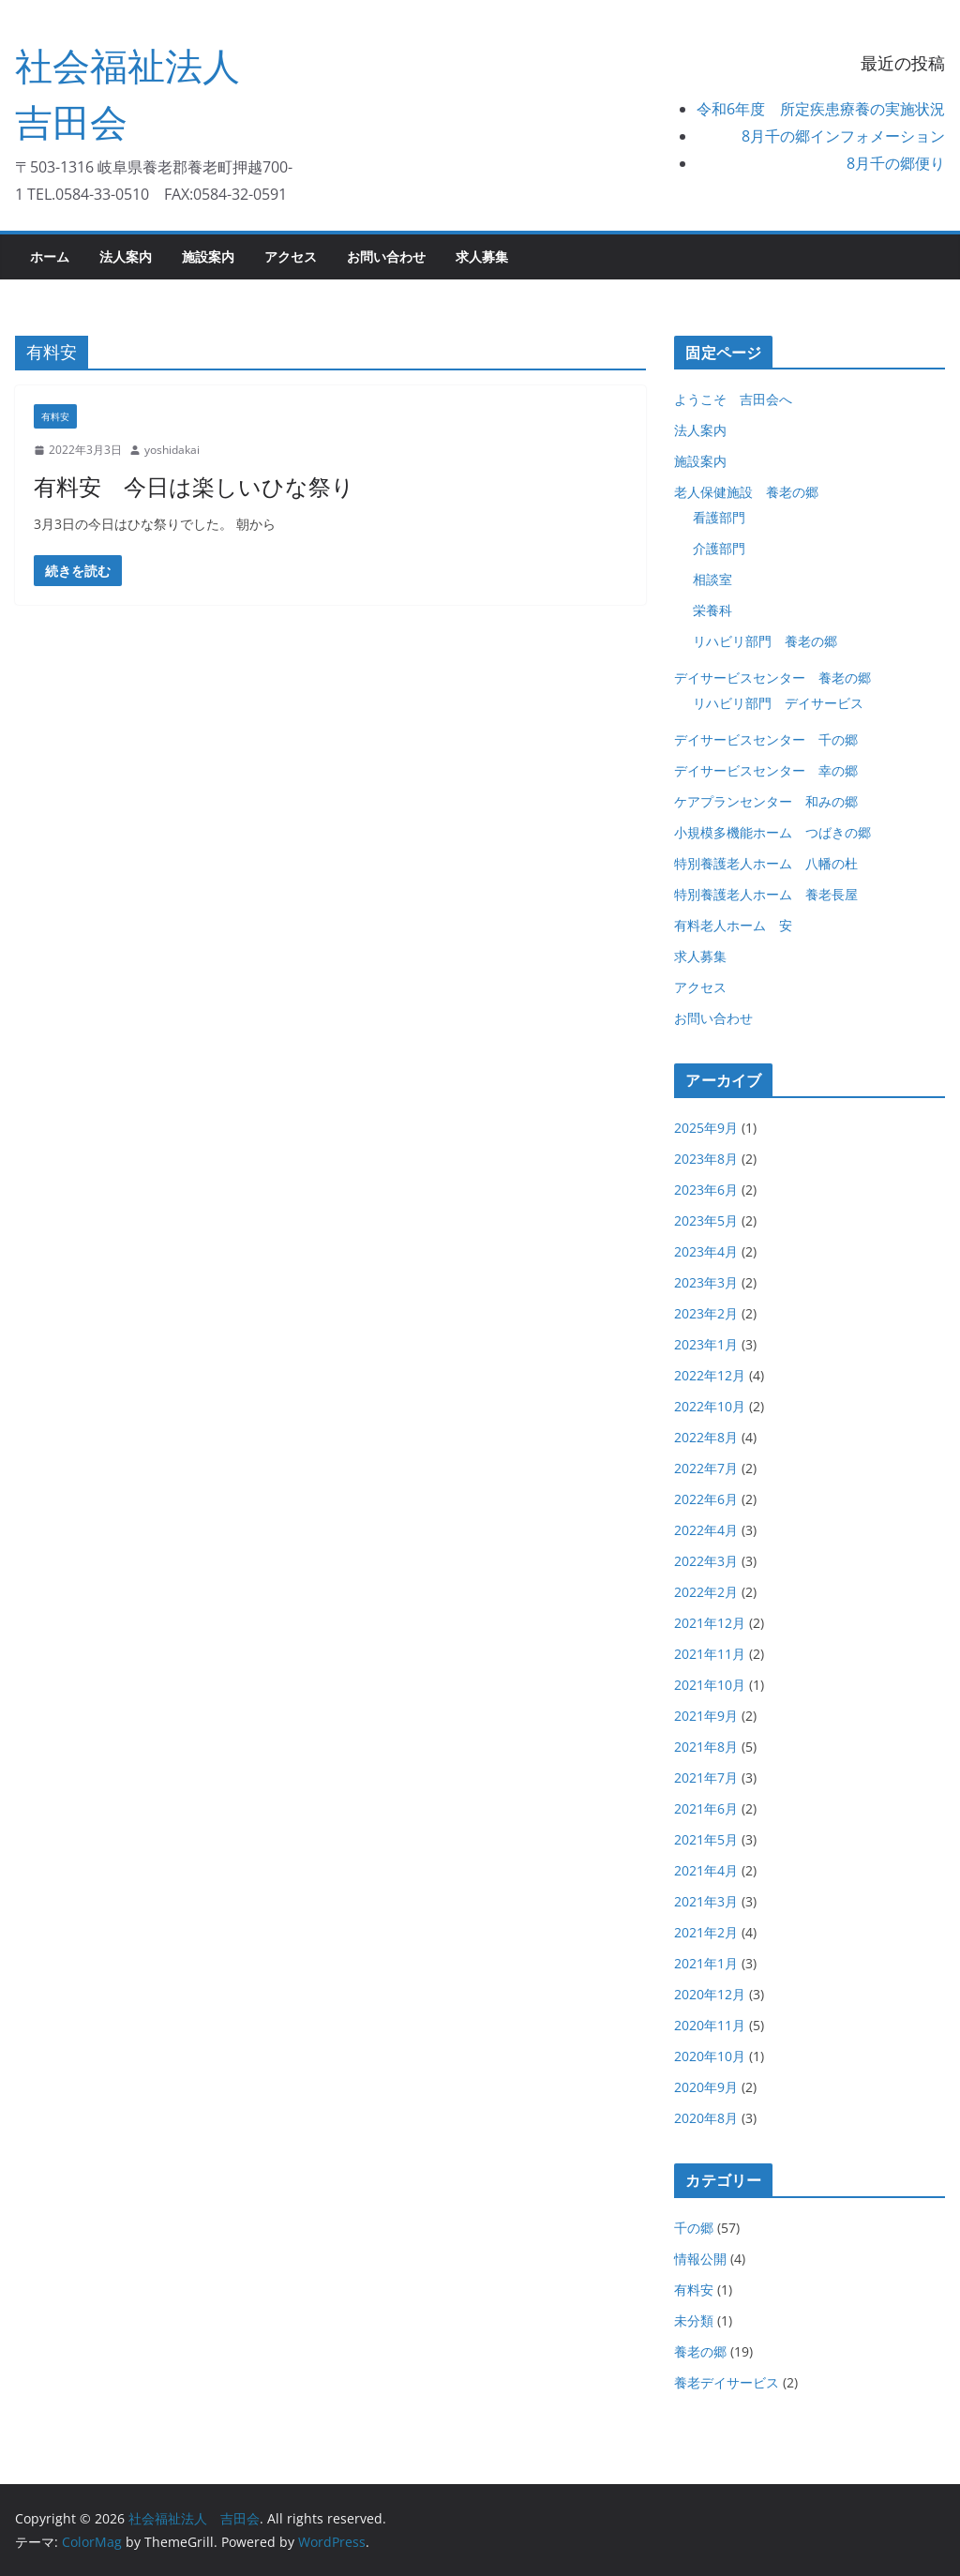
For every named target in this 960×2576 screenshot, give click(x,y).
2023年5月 (706, 1220)
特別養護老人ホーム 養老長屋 (766, 894)
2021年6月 (706, 1808)
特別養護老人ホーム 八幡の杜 (766, 863)
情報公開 (700, 2258)
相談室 (712, 579)
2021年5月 (706, 1839)
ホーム (49, 256)
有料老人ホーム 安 (733, 925)
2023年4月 (706, 1251)
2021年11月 (709, 1654)
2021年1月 (706, 1963)
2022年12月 (709, 1375)
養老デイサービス (726, 2382)
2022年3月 (706, 1561)
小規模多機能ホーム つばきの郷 (772, 832)
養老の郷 (700, 2351)
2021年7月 (706, 1777)
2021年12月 (709, 1623)
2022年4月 (706, 1530)
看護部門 (719, 517)
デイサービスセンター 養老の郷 (772, 677)
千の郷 (693, 2228)
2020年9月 (706, 2087)
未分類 (693, 2320)
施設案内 (208, 256)
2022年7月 (706, 1468)
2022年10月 (709, 1406)
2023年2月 (706, 1313)
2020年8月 (706, 2118)
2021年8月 (706, 1746)
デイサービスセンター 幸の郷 (766, 770)
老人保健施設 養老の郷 (746, 492)
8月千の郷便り (896, 163)
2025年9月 (706, 1128)
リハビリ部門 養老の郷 (765, 641)
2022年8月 (706, 1437)
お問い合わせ (386, 256)
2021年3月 (706, 1901)
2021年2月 (706, 1932)
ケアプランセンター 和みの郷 (766, 801)
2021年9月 (706, 1716)
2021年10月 (709, 1685)
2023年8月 (706, 1158)
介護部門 (719, 548)
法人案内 (125, 256)
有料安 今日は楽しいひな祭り (194, 486)
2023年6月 (706, 1189)
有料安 (55, 416)
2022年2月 (706, 1592)
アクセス (290, 256)
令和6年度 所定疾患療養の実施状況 (821, 108)
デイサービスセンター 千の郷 (766, 739)
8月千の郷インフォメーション (843, 136)
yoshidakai (172, 450)
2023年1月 (706, 1344)
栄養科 (712, 610)
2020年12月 (709, 1994)
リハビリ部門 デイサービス (778, 703)
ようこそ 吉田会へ (733, 399)
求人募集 (482, 256)
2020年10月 (709, 2056)
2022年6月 (706, 1499)
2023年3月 (706, 1282)
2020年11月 (709, 2025)
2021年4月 (706, 1870)
